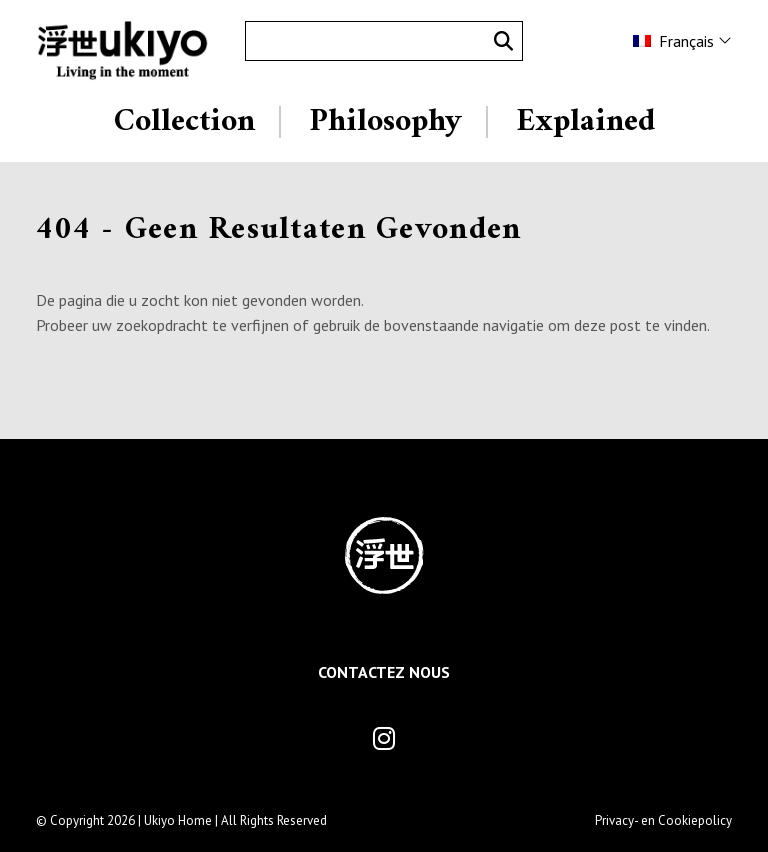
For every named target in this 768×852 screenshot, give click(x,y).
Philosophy (385, 122)
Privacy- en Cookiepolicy (663, 820)
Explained (585, 122)
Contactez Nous (384, 672)
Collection (184, 122)
